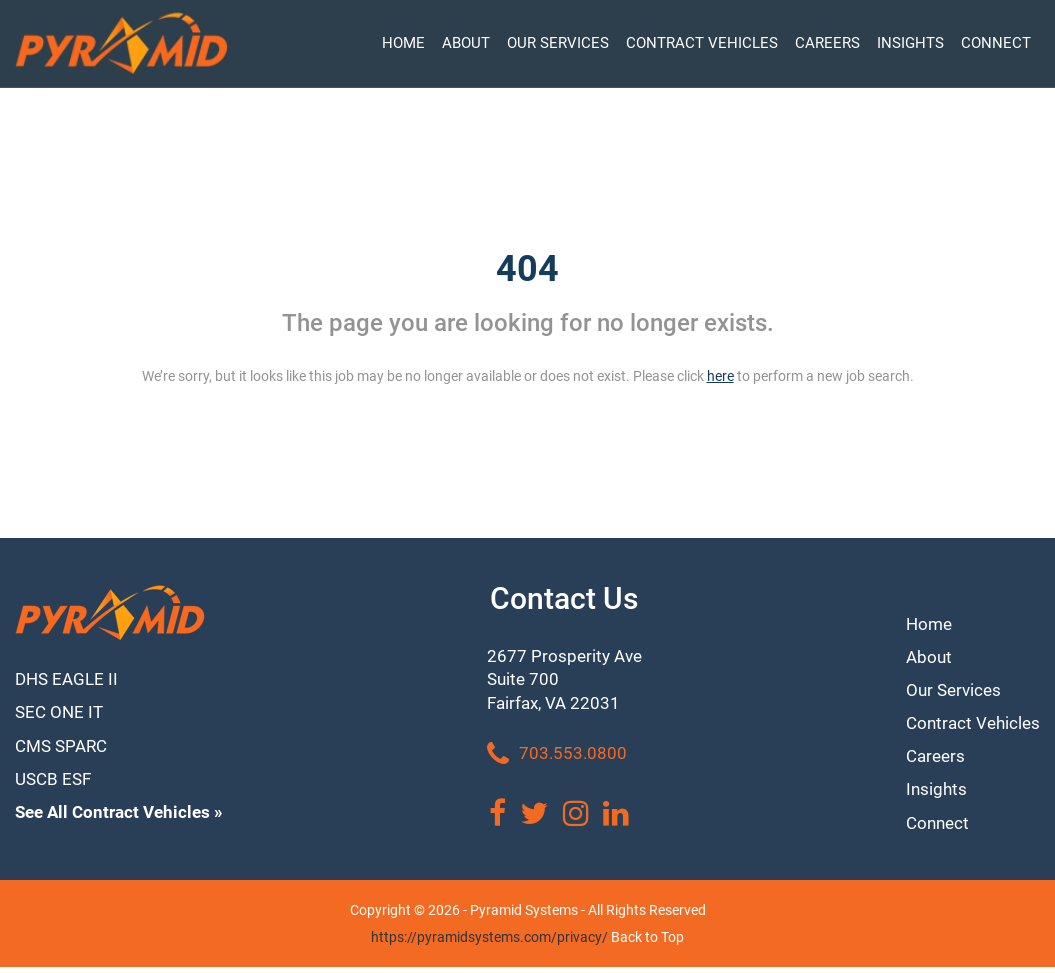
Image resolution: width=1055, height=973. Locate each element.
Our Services (950, 687)
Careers (931, 757)
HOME (403, 43)
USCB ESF (55, 786)
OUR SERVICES (558, 43)
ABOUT (466, 43)
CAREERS (827, 43)
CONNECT (996, 43)
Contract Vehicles (970, 722)
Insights (931, 792)
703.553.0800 (558, 760)
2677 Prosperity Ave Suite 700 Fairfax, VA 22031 (567, 682)
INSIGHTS (910, 43)
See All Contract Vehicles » (124, 821)
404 (527, 269)
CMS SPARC (64, 751)
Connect (933, 828)
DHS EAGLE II (69, 680)
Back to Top (647, 943)
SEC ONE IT (61, 715)
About (924, 652)
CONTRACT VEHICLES (702, 43)
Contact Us (567, 598)
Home (924, 617)
